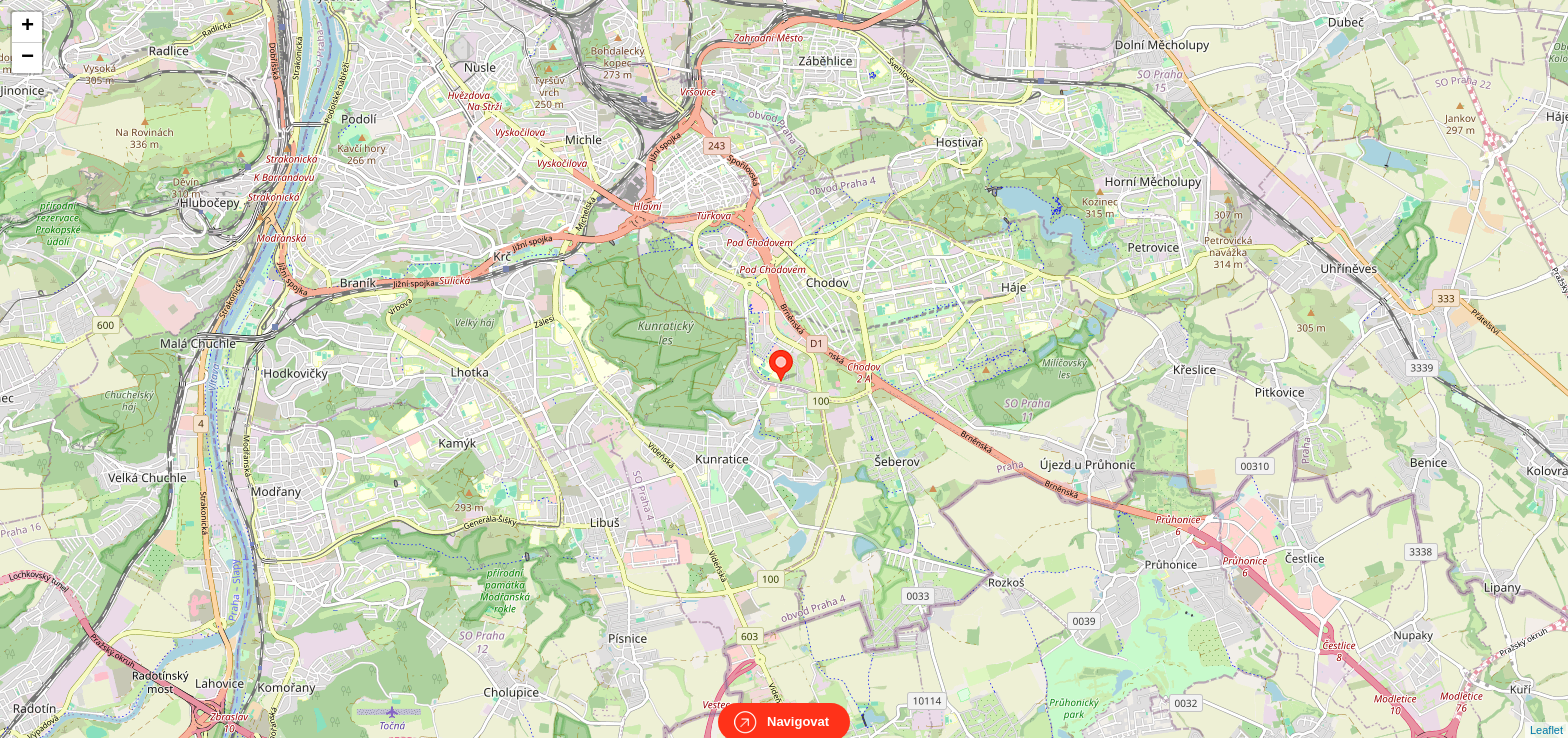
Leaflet (1546, 712)
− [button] (27, 58)
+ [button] (27, 27)
